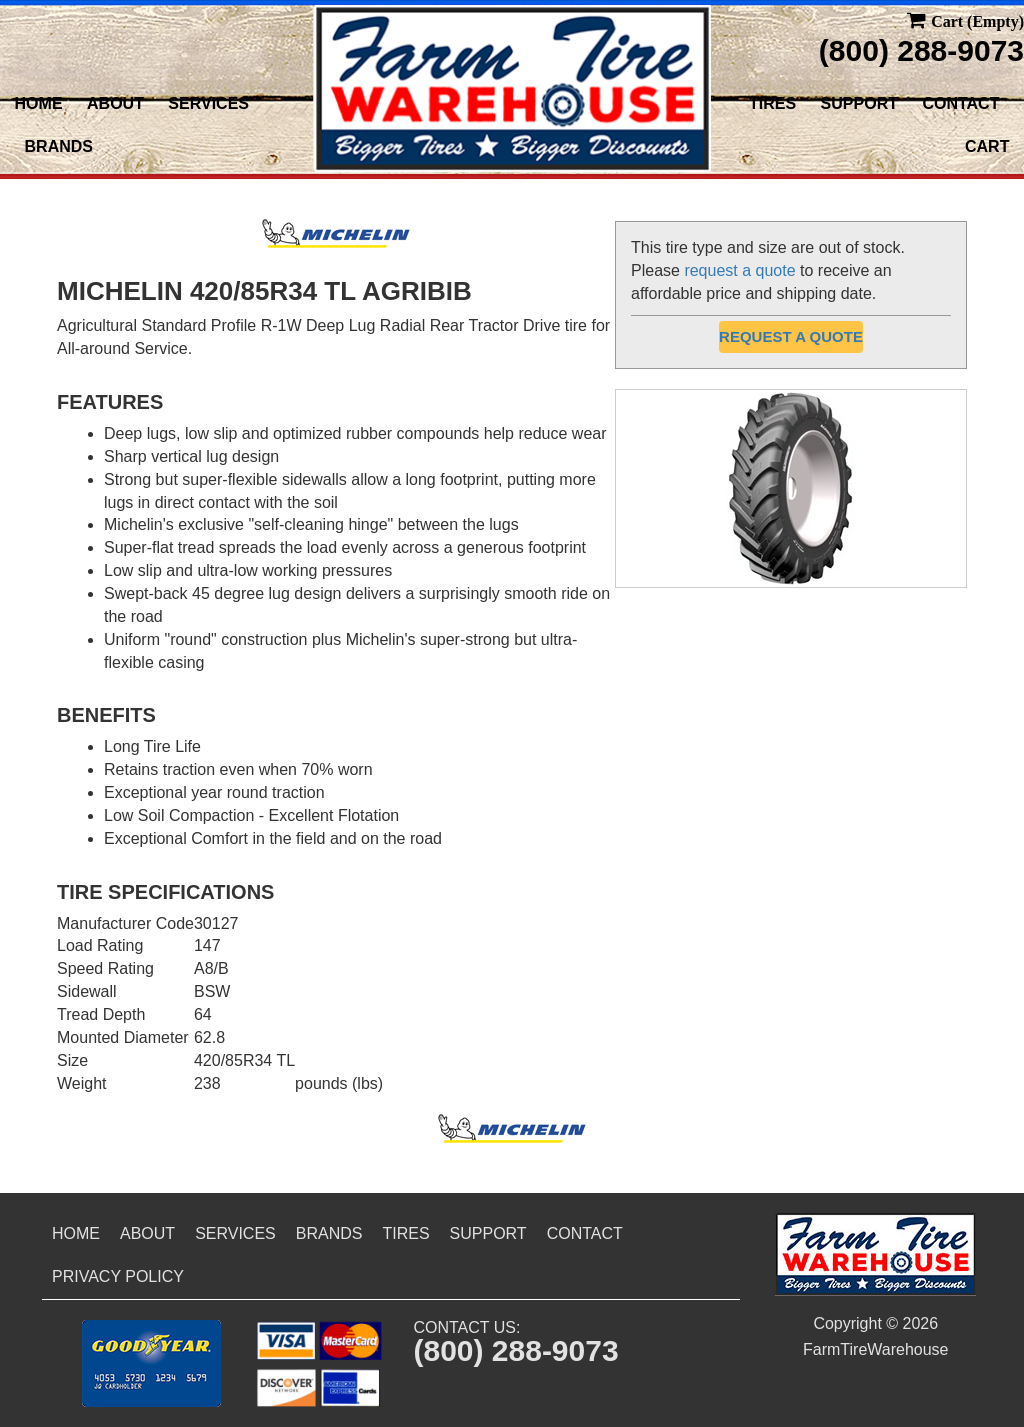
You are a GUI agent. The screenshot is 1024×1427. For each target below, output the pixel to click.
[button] (151, 1363)
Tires (772, 103)
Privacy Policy (118, 1276)
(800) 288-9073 (921, 50)
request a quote (739, 270)
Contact (960, 103)
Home (39, 103)
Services (208, 103)
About (115, 103)
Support (859, 103)
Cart (987, 146)
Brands (59, 146)
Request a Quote (791, 336)
